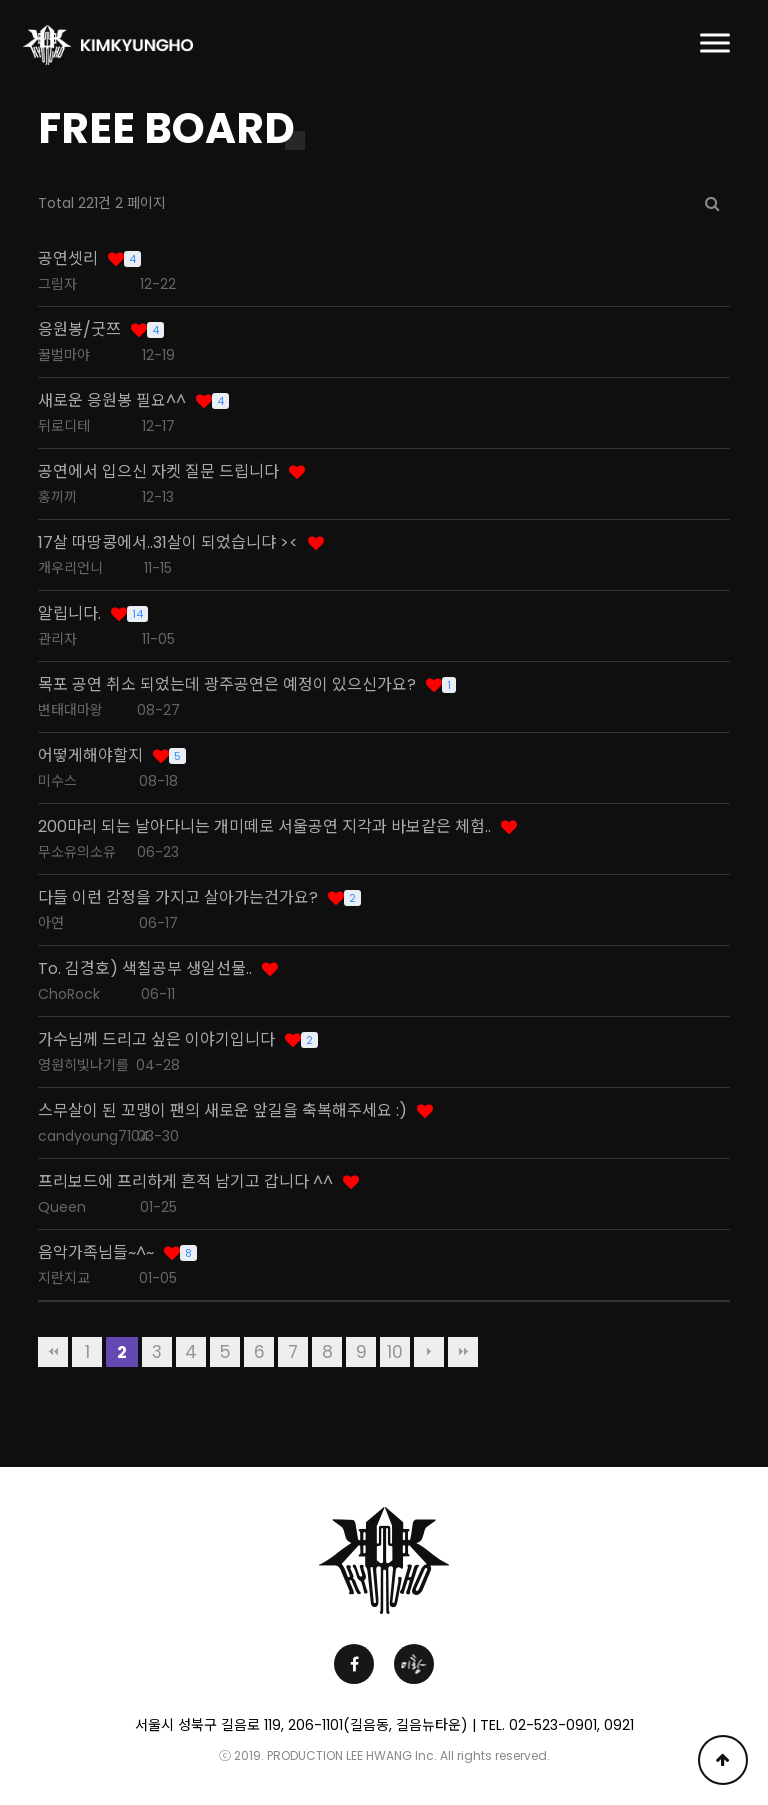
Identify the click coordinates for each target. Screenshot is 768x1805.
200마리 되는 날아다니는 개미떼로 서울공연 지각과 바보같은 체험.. (264, 827)
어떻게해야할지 (90, 756)
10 (395, 1352)
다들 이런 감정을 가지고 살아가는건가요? (178, 898)
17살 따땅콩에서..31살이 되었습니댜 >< (168, 543)
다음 (429, 1352)
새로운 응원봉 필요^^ (112, 401)
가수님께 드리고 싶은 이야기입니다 (156, 1040)
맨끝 (463, 1352)
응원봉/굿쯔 (79, 330)
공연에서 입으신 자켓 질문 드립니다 (158, 472)
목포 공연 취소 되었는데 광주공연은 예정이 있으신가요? (227, 685)
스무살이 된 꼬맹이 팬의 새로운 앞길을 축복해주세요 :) (222, 1111)
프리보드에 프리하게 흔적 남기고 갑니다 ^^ (185, 1182)
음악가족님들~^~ (96, 1253)
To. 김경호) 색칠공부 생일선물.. (145, 969)
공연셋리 (68, 259)
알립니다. (69, 614)
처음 (53, 1352)
